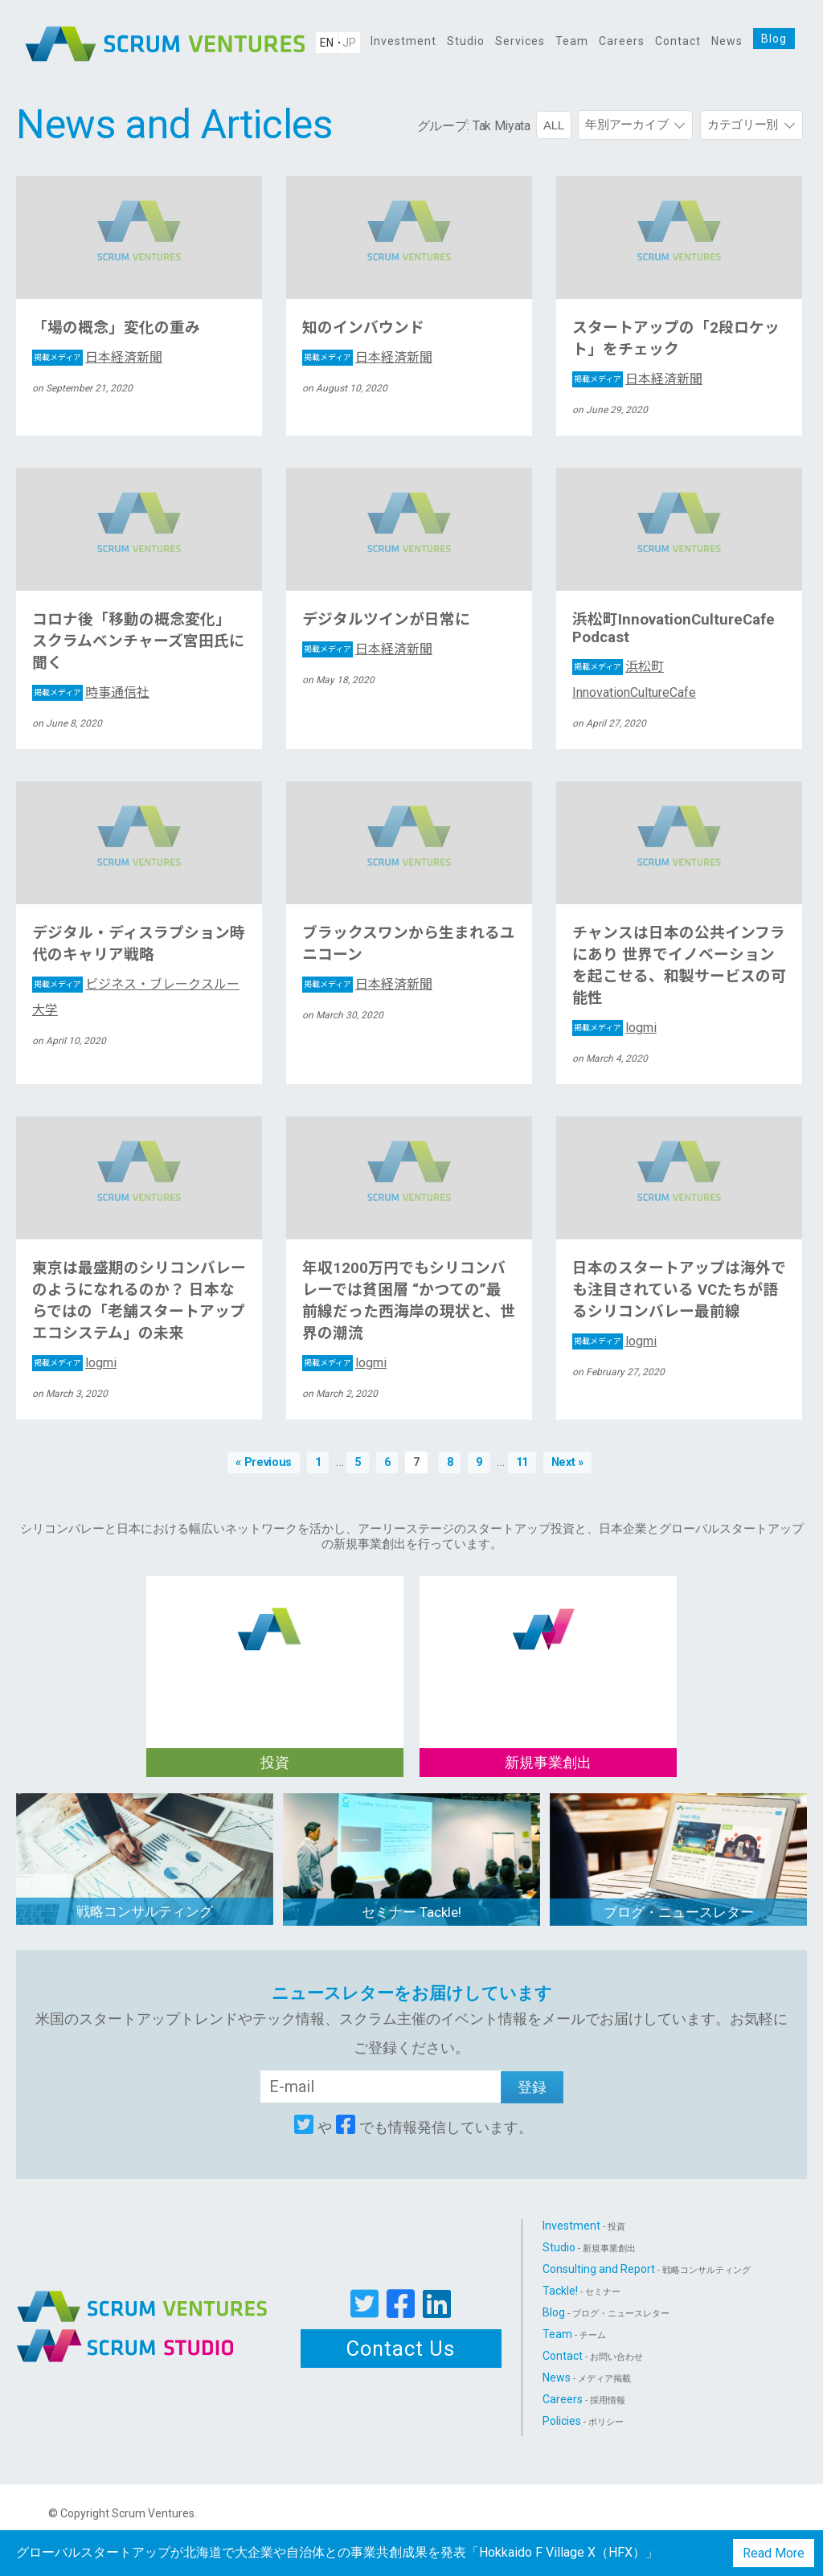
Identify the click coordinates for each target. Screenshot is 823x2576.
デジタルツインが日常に (386, 620)
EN (327, 42)
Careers (622, 41)
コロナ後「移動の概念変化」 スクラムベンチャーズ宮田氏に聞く (138, 641)
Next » (567, 1462)
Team (571, 41)
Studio (466, 41)
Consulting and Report (647, 2269)
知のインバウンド (363, 328)
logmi (614, 1027)
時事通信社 (90, 692)
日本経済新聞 (97, 357)
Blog (774, 38)
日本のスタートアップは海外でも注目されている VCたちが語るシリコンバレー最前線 (679, 1290)
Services (520, 41)
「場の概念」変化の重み (116, 328)
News (727, 41)
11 (522, 1462)
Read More (774, 2553)
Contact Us (400, 2348)
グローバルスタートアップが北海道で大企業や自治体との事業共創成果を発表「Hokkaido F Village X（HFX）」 (337, 2552)
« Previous (263, 1462)
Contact (678, 41)
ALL (553, 125)
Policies (583, 2420)
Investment (403, 41)
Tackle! (581, 2290)
